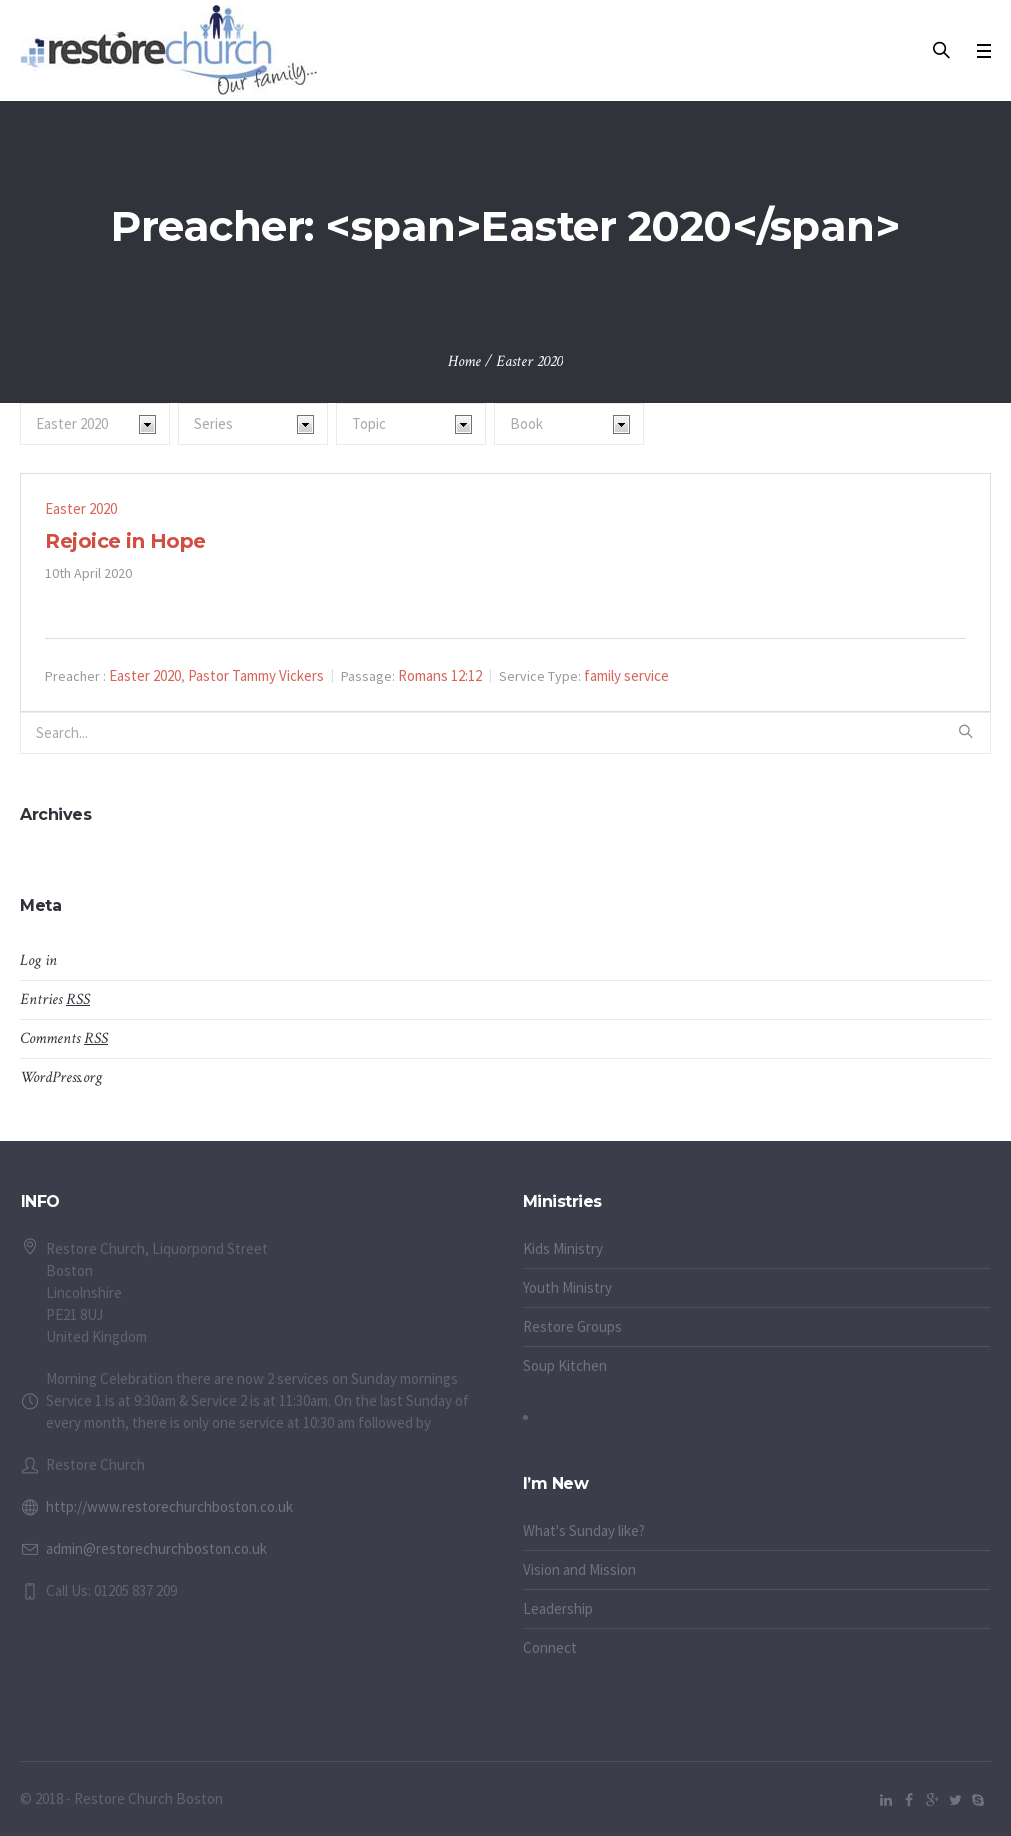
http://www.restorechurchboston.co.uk (169, 1506)
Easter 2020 (81, 508)
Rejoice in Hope (125, 541)
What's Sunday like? (584, 1530)
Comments (64, 1038)
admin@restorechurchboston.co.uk (156, 1548)
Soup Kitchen (565, 1365)
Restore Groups (572, 1326)
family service (626, 675)
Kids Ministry (563, 1248)
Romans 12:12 (440, 675)
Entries (55, 999)
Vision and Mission (579, 1569)
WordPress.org (61, 1077)
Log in (38, 960)
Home (464, 361)
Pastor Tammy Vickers (256, 675)
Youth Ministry (567, 1287)
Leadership (558, 1608)
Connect (550, 1647)
